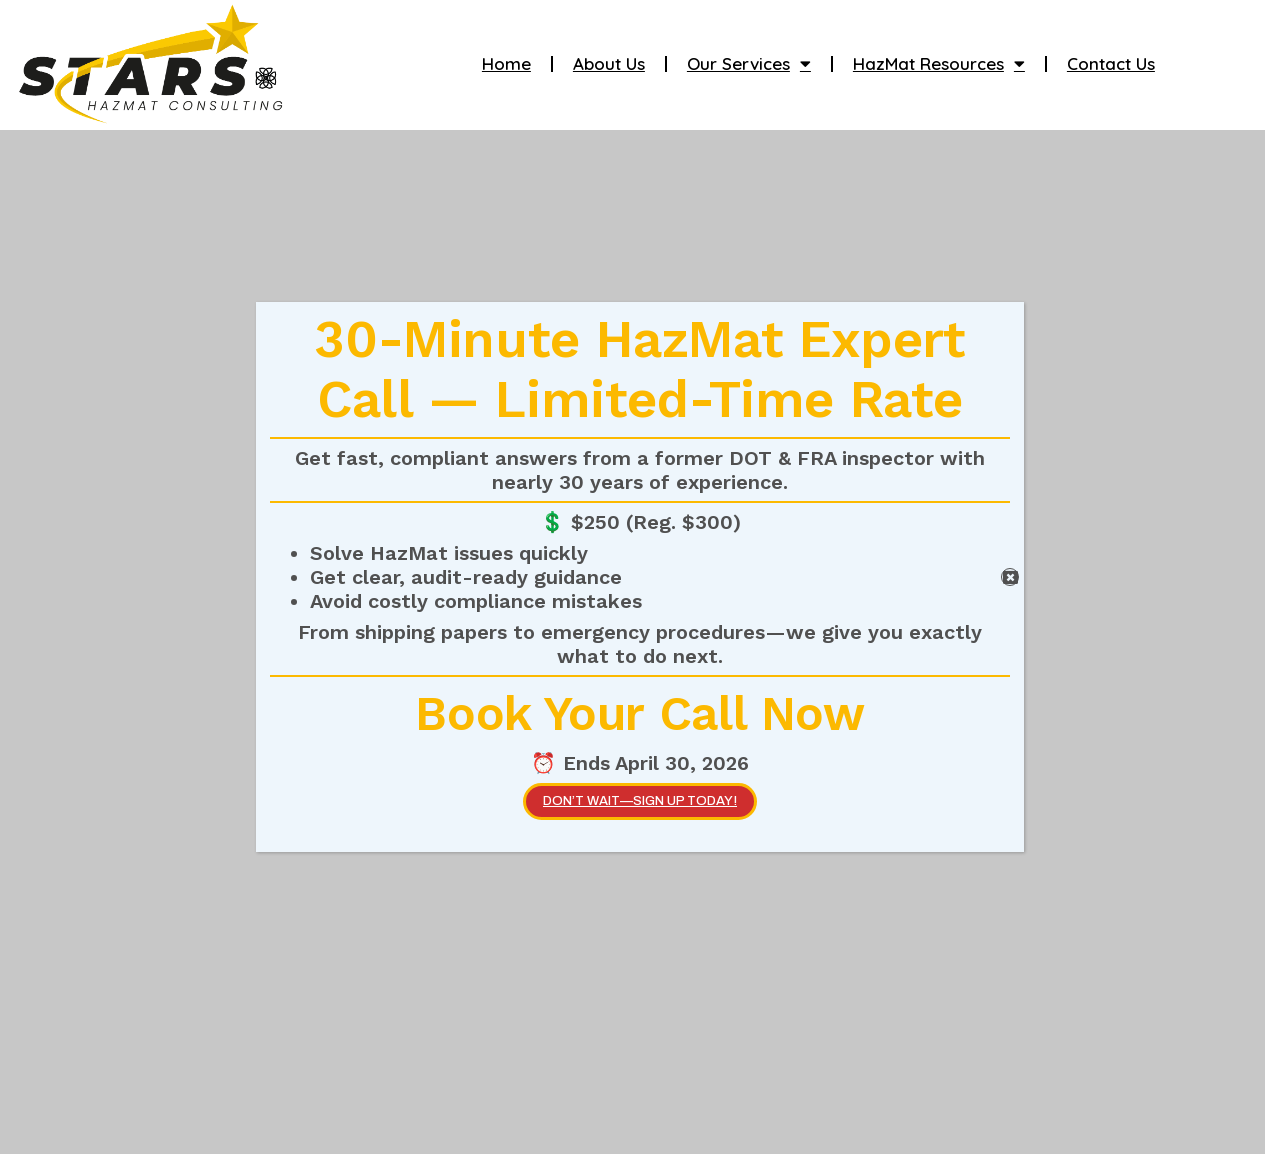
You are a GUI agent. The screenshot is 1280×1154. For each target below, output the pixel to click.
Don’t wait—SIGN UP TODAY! (640, 801)
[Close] (1010, 577)
